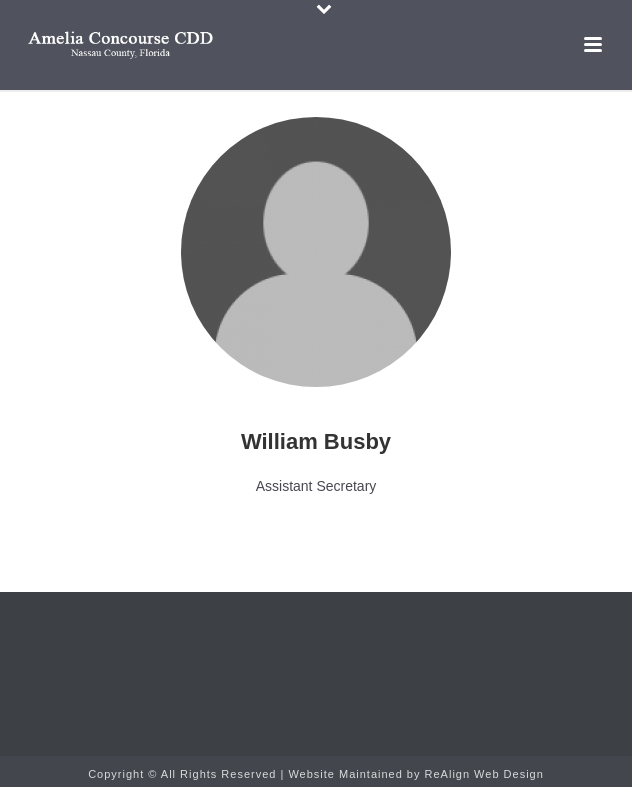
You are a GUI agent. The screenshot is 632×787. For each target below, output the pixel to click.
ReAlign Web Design (484, 774)
